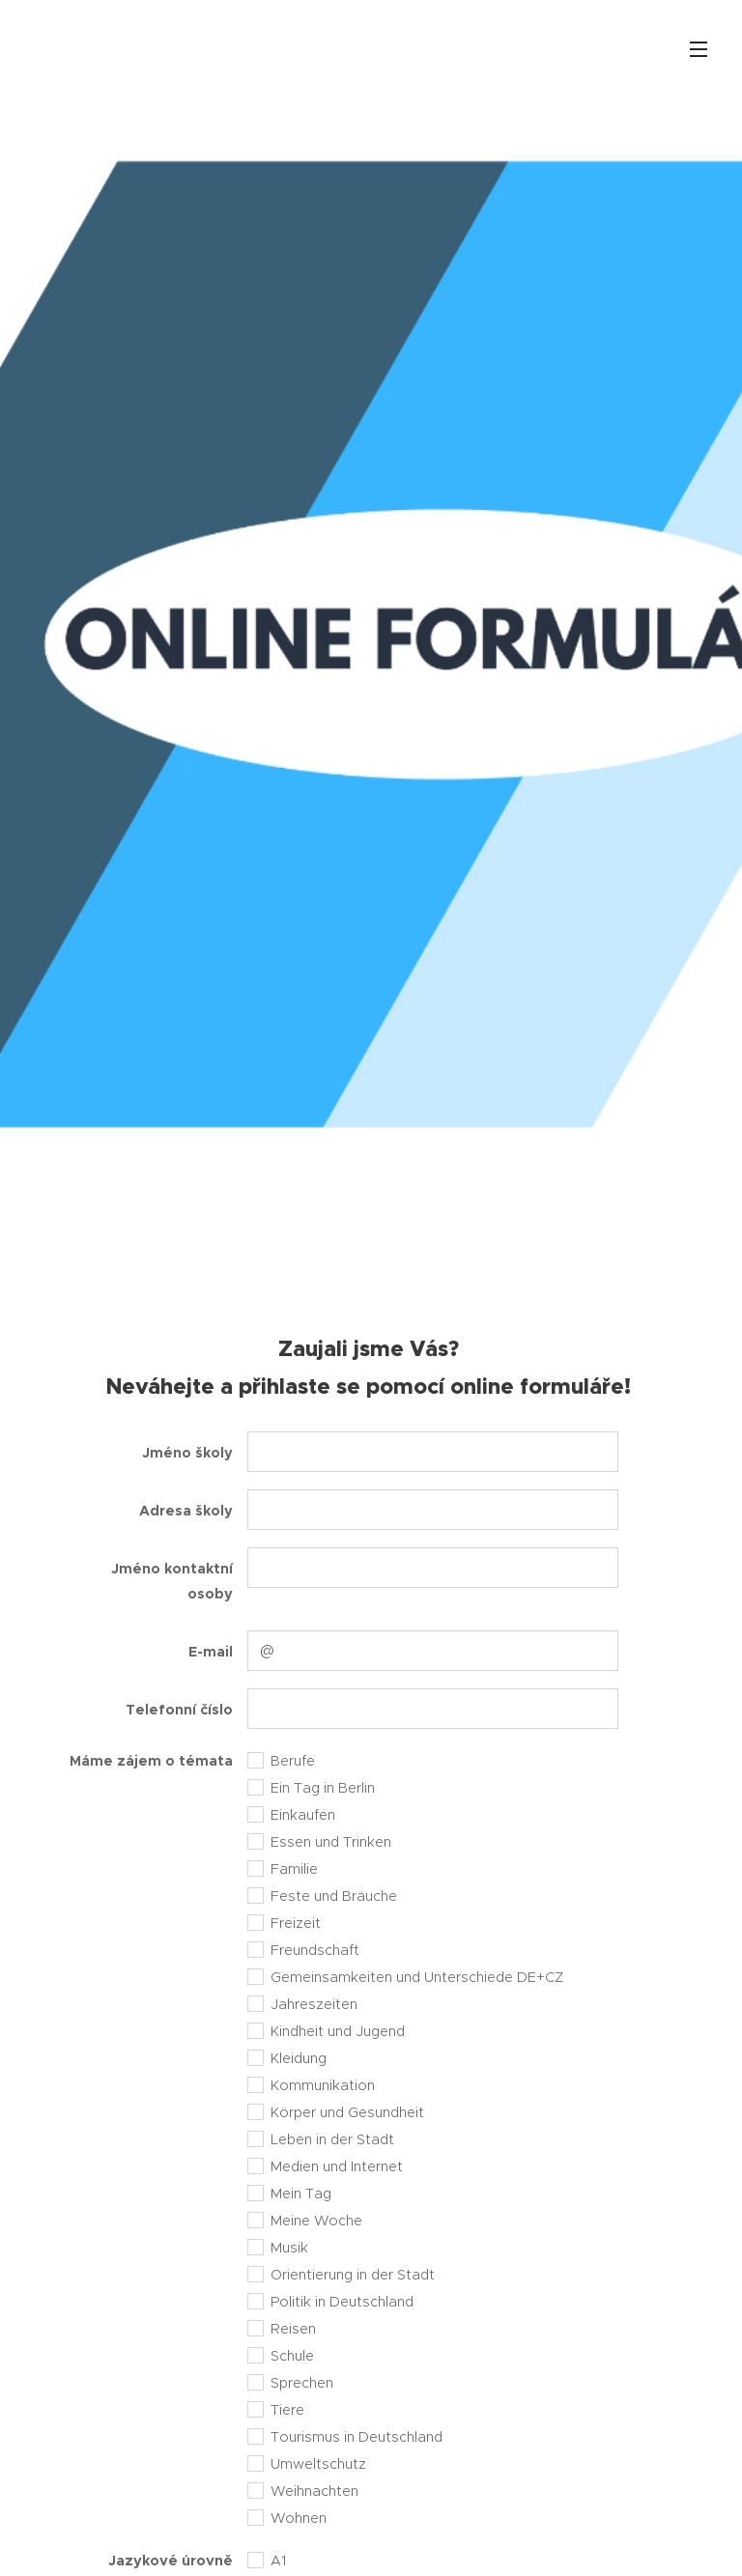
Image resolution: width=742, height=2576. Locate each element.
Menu (698, 49)
